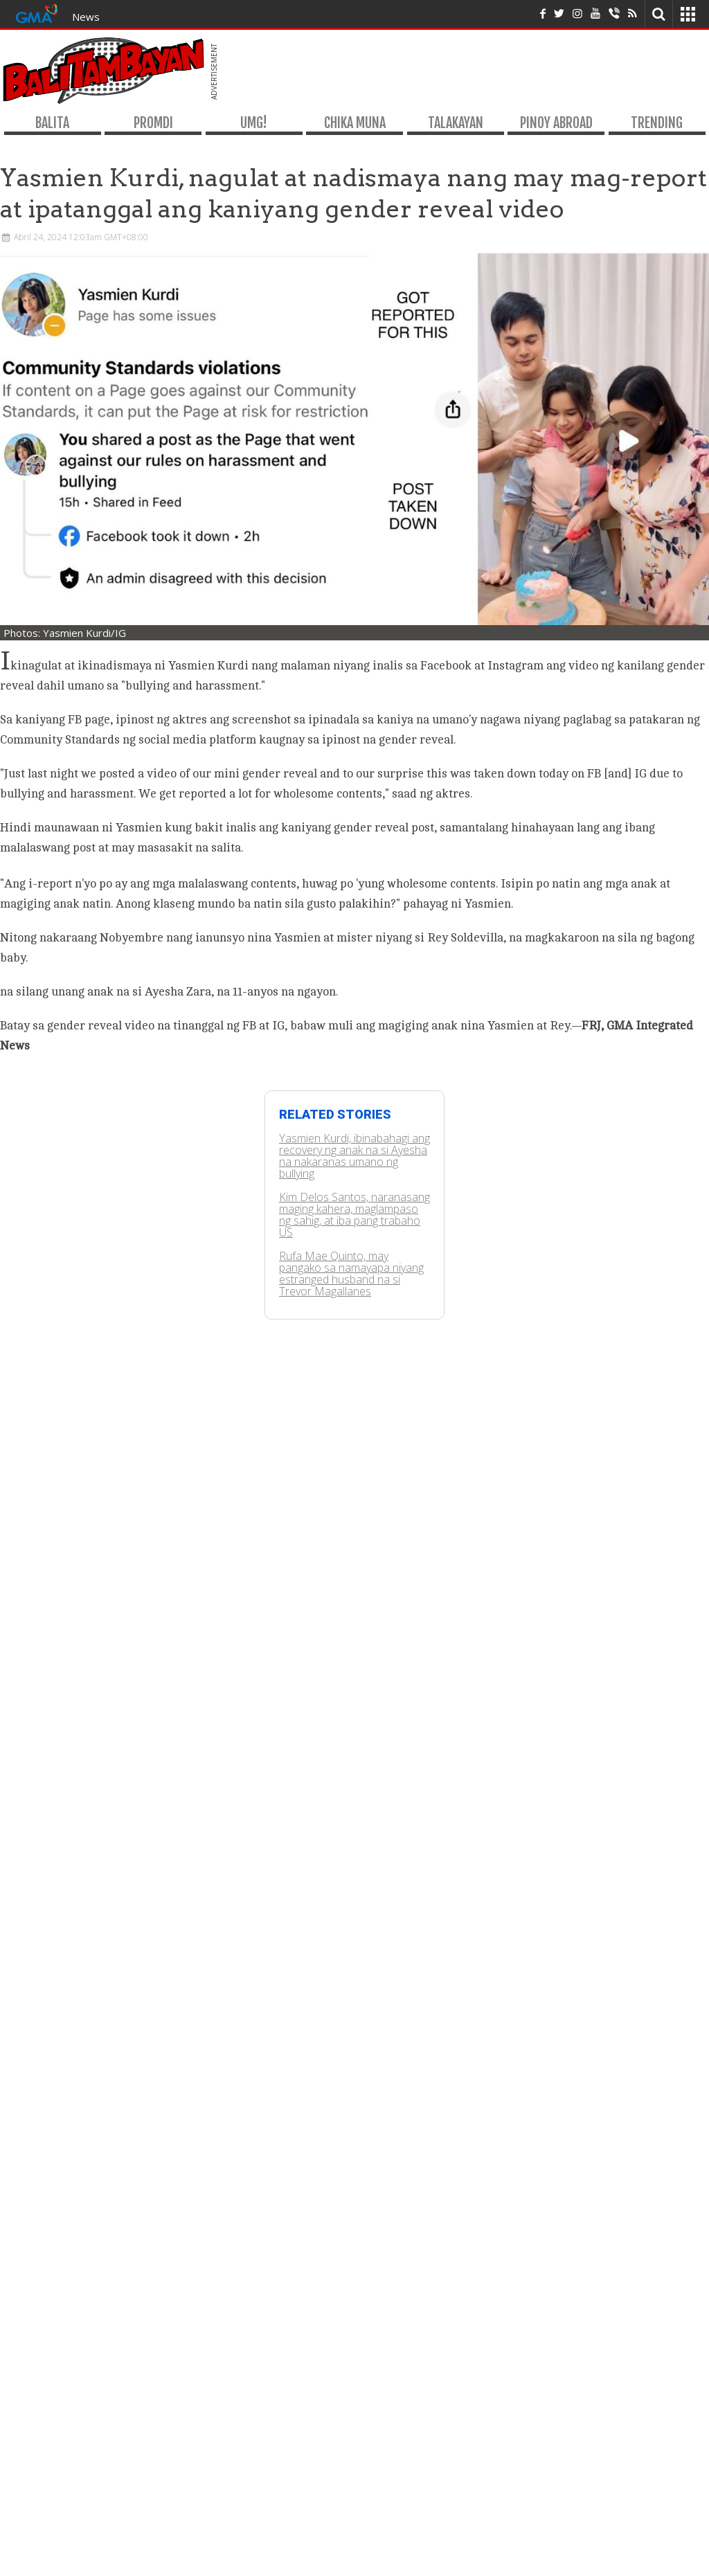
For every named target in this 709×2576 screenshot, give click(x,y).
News (86, 17)
